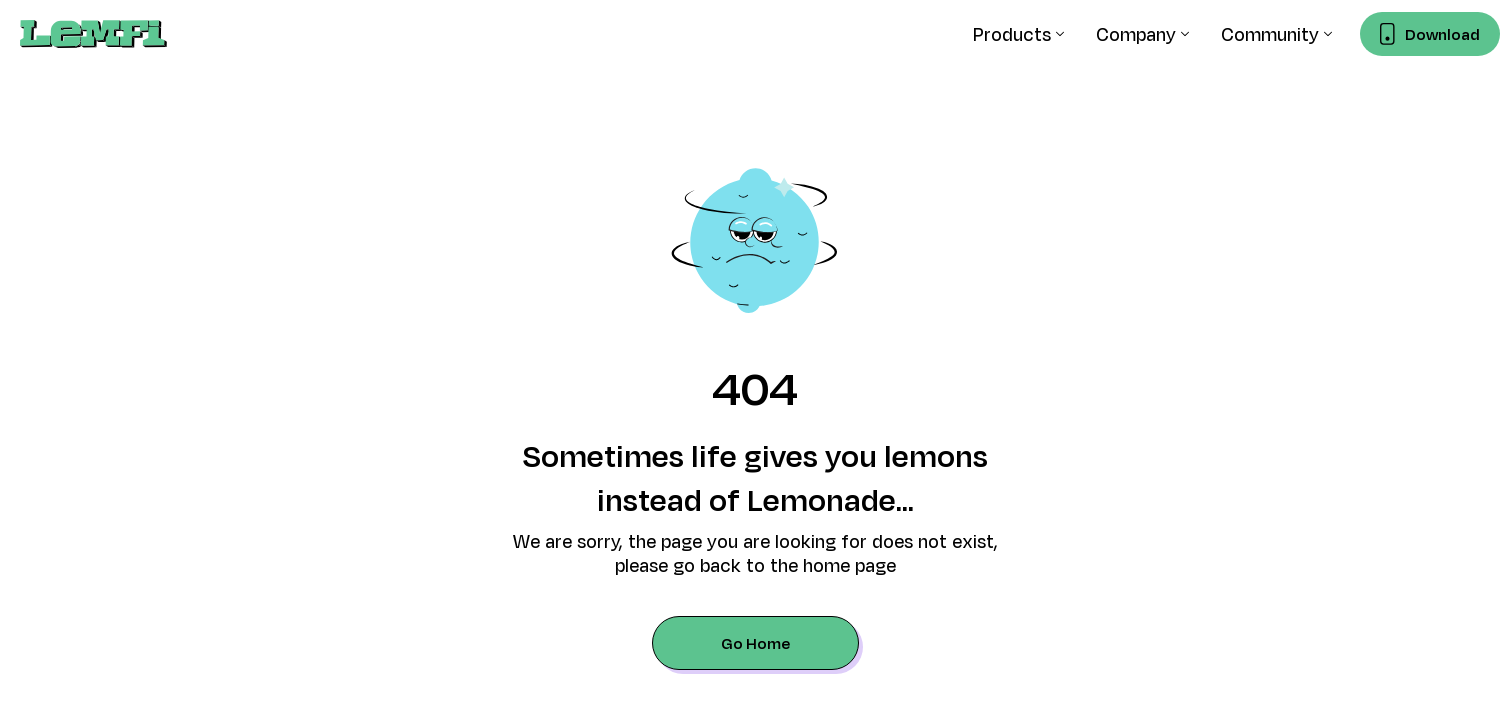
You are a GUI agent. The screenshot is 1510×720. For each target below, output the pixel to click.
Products (1012, 33)
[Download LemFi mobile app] (1430, 34)
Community (1270, 33)
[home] (93, 34)
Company (1136, 33)
